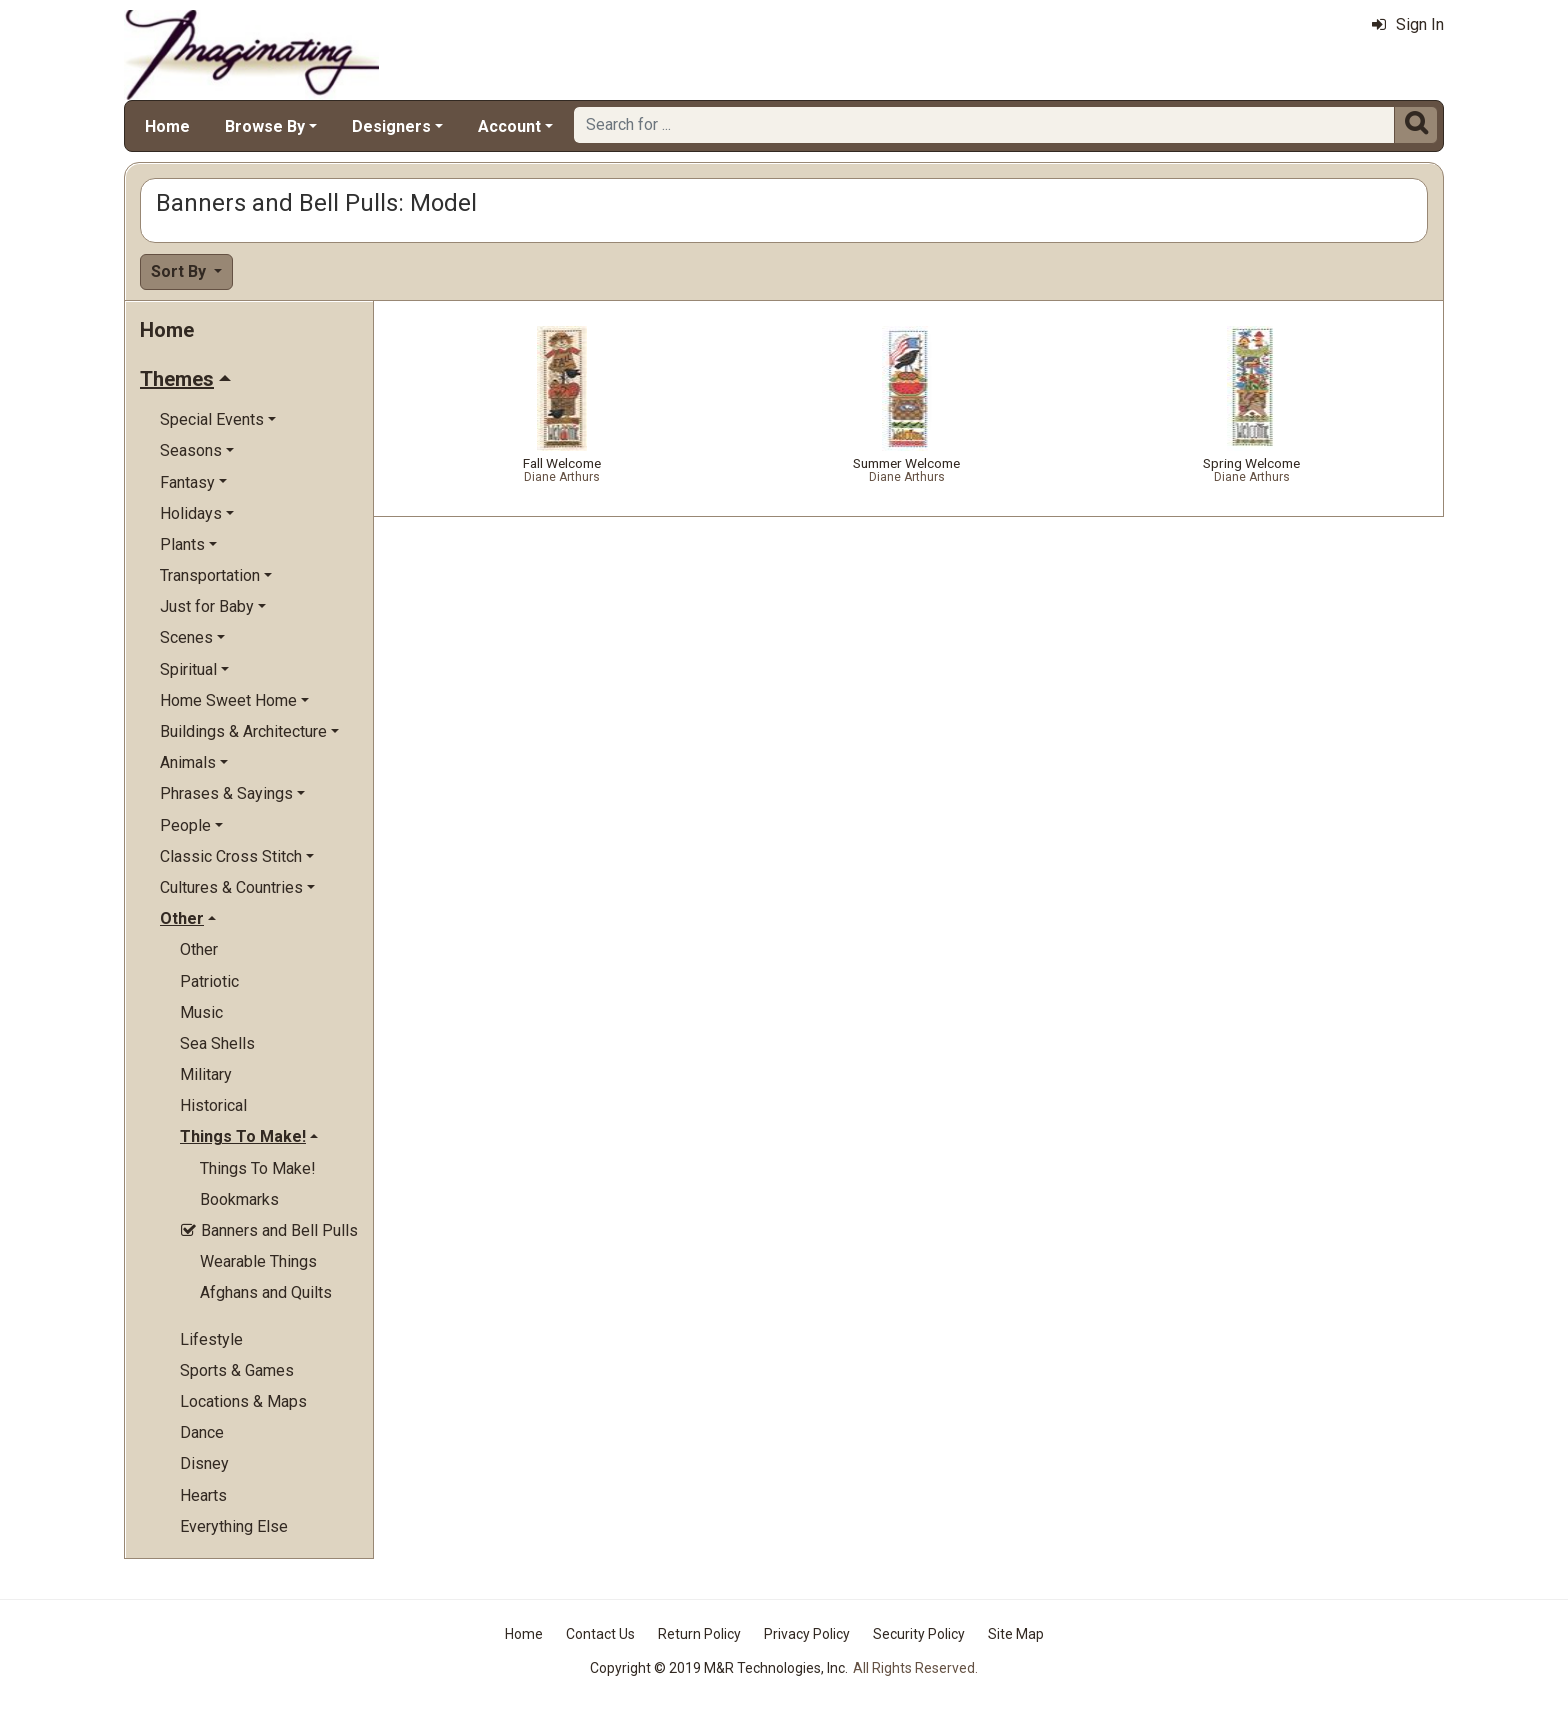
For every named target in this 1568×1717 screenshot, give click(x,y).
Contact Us (600, 1634)
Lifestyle (211, 1339)
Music (201, 1012)
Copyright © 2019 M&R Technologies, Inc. (719, 1668)
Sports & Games (237, 1370)
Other (199, 949)
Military (206, 1074)
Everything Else (234, 1526)
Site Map (1016, 1634)
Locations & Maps (243, 1401)
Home (167, 126)
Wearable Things (258, 1261)
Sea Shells (217, 1043)
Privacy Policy (807, 1634)
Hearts (203, 1495)
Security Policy (919, 1634)
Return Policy (699, 1634)
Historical (213, 1105)
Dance (202, 1432)
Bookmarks (239, 1199)
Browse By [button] (265, 126)
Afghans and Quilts (266, 1292)
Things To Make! (258, 1168)
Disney (204, 1463)
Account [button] (509, 126)
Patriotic (209, 981)
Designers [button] (391, 126)
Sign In (1408, 24)
